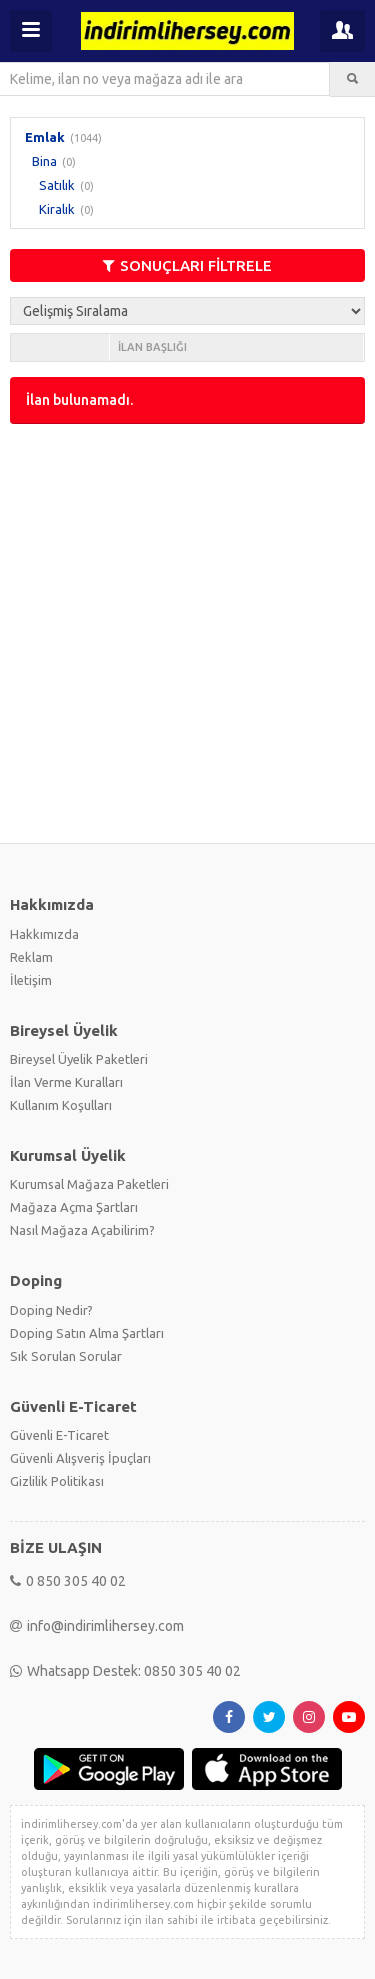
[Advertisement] (187, 631)
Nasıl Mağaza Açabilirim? (82, 1230)
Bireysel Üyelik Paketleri (79, 1059)
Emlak (45, 137)
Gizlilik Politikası (57, 1481)
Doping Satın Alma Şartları (87, 1333)
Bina (44, 161)
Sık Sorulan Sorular (66, 1356)
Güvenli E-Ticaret (59, 1435)
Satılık (57, 185)
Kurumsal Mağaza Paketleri (89, 1184)
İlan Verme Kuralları (66, 1082)
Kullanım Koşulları (61, 1105)
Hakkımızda (44, 934)
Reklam (31, 957)
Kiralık (57, 209)
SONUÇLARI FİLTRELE (187, 265)
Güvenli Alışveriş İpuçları (80, 1458)
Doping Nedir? (51, 1310)
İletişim (31, 980)
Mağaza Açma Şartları (74, 1207)
